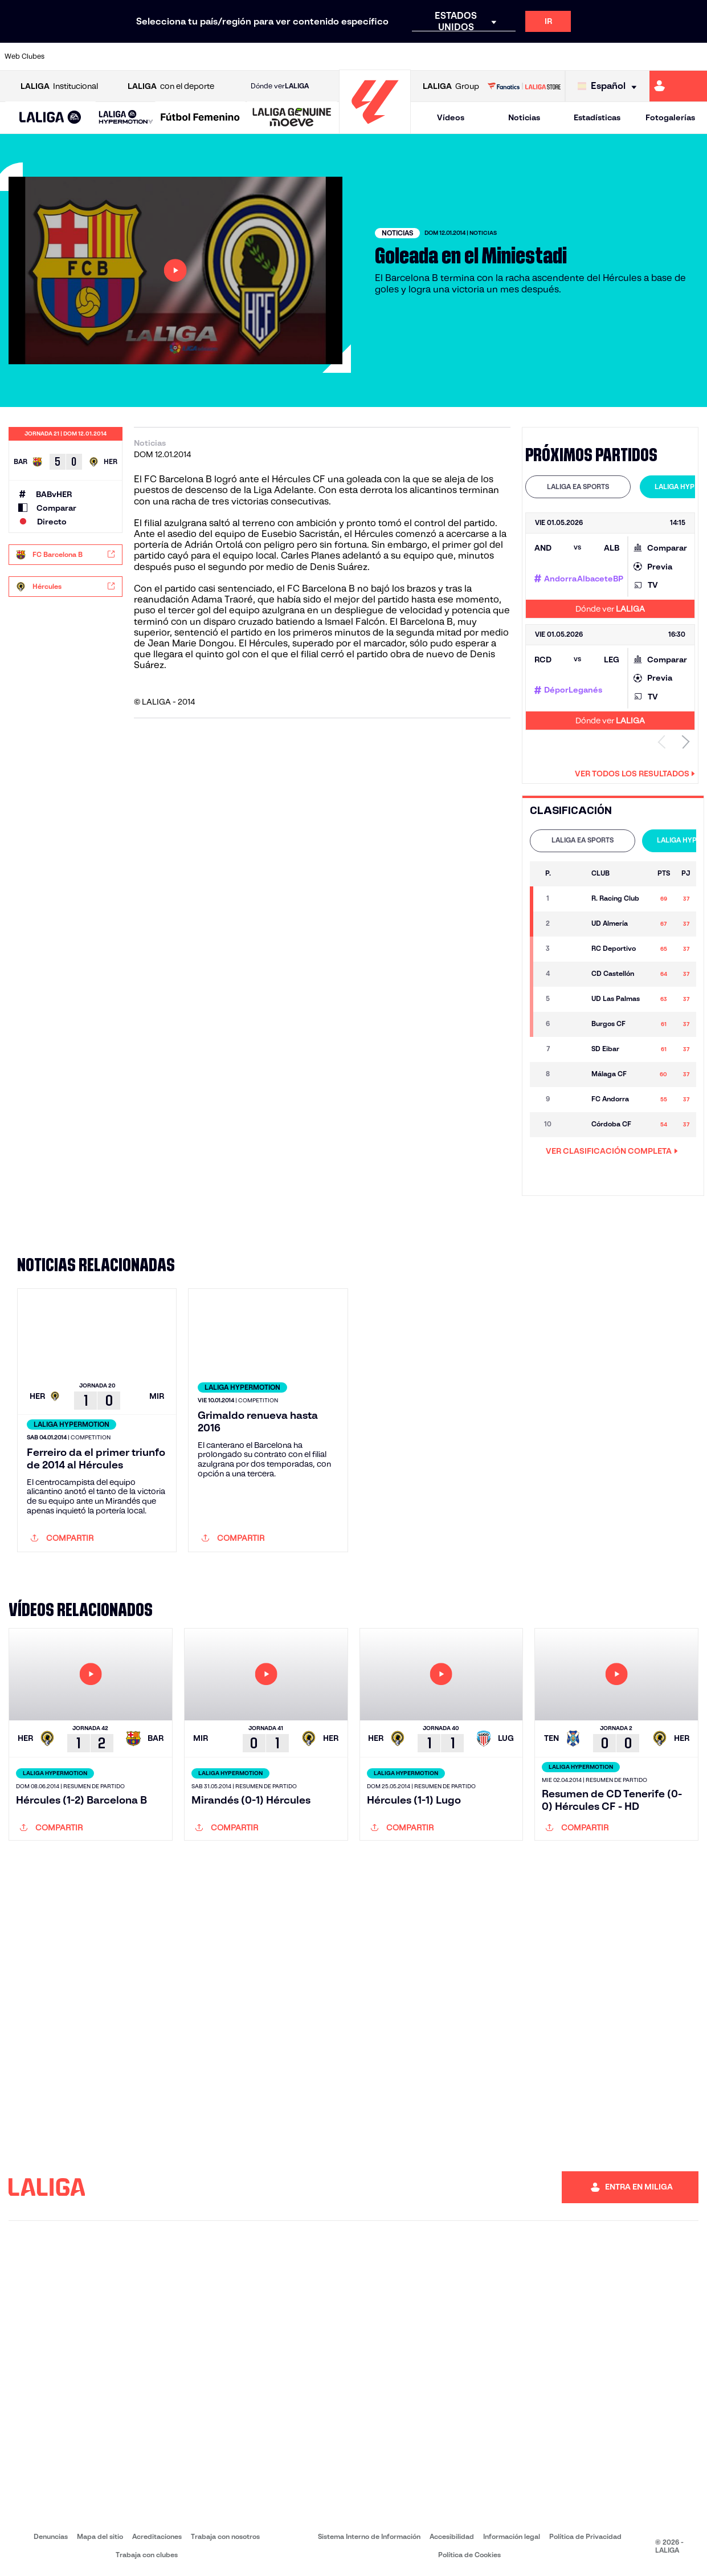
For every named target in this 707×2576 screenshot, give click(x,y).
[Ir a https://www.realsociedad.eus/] (595, 56)
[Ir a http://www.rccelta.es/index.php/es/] (397, 56)
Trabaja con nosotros (225, 2536)
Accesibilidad (452, 2536)
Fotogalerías (670, 117)
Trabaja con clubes (147, 2554)
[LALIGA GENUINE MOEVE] (292, 118)
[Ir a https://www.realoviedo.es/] (562, 56)
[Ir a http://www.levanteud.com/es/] (332, 56)
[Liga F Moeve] (200, 118)
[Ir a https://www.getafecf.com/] (266, 56)
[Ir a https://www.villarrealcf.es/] (693, 56)
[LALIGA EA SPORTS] (50, 118)
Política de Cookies (469, 2554)
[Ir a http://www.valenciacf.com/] (660, 56)
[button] (50, 117)
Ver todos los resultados (635, 773)
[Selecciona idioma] (609, 86)
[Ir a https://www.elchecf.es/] (200, 56)
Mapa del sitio (100, 2536)
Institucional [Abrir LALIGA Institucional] (59, 86)
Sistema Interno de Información (369, 2536)
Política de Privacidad (585, 2536)
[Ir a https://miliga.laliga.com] (678, 86)
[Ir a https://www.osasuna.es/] (134, 56)
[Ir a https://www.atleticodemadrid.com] (102, 56)
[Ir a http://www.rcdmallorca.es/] (463, 56)
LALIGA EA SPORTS (578, 486)
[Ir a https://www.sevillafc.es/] (628, 56)
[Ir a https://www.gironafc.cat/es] (299, 56)
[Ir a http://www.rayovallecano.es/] (365, 56)
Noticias (524, 117)
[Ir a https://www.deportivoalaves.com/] (167, 56)
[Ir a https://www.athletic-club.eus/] (68, 56)
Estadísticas (597, 117)
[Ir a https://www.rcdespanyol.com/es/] (430, 56)
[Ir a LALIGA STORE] (524, 86)
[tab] (578, 486)
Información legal (511, 2536)
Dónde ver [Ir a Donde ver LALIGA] (280, 86)
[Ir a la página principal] (375, 128)
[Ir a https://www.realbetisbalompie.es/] (496, 56)
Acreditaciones (157, 2536)
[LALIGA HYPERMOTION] (126, 117)
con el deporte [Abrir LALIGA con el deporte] (171, 86)
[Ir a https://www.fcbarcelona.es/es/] (233, 56)
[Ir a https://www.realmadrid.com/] (529, 56)
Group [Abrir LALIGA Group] (451, 86)
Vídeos (450, 117)
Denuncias (51, 2536)
